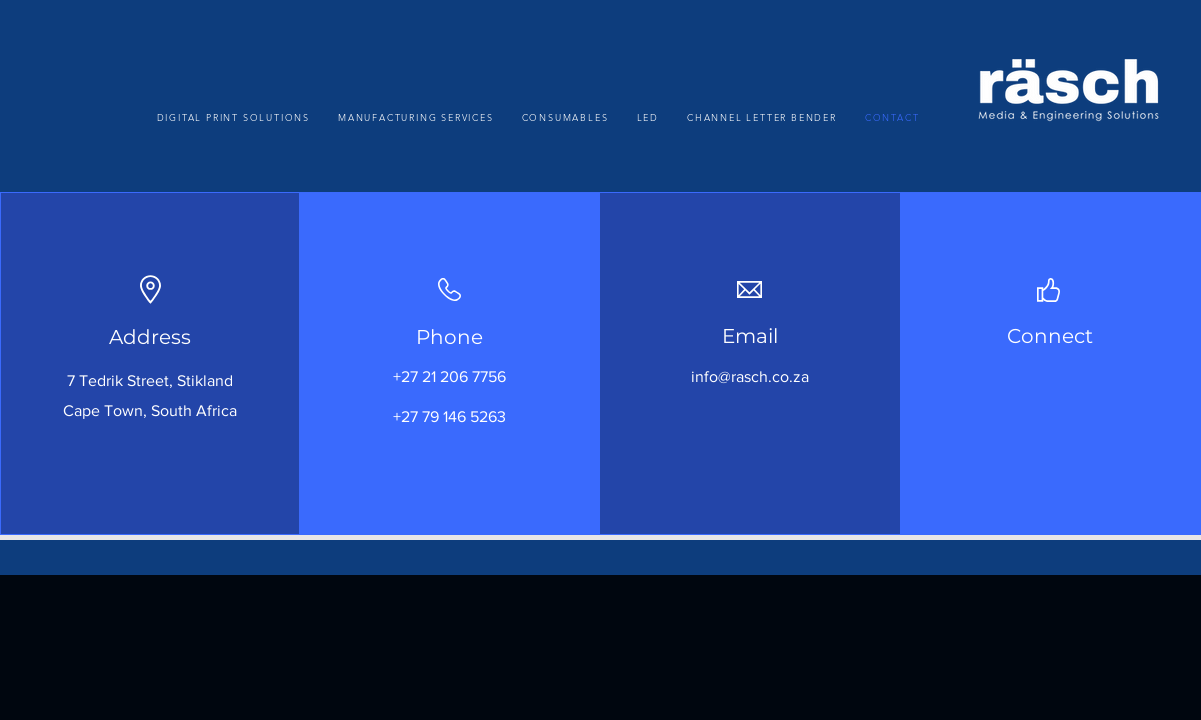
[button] (416, 117)
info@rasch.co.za (750, 376)
